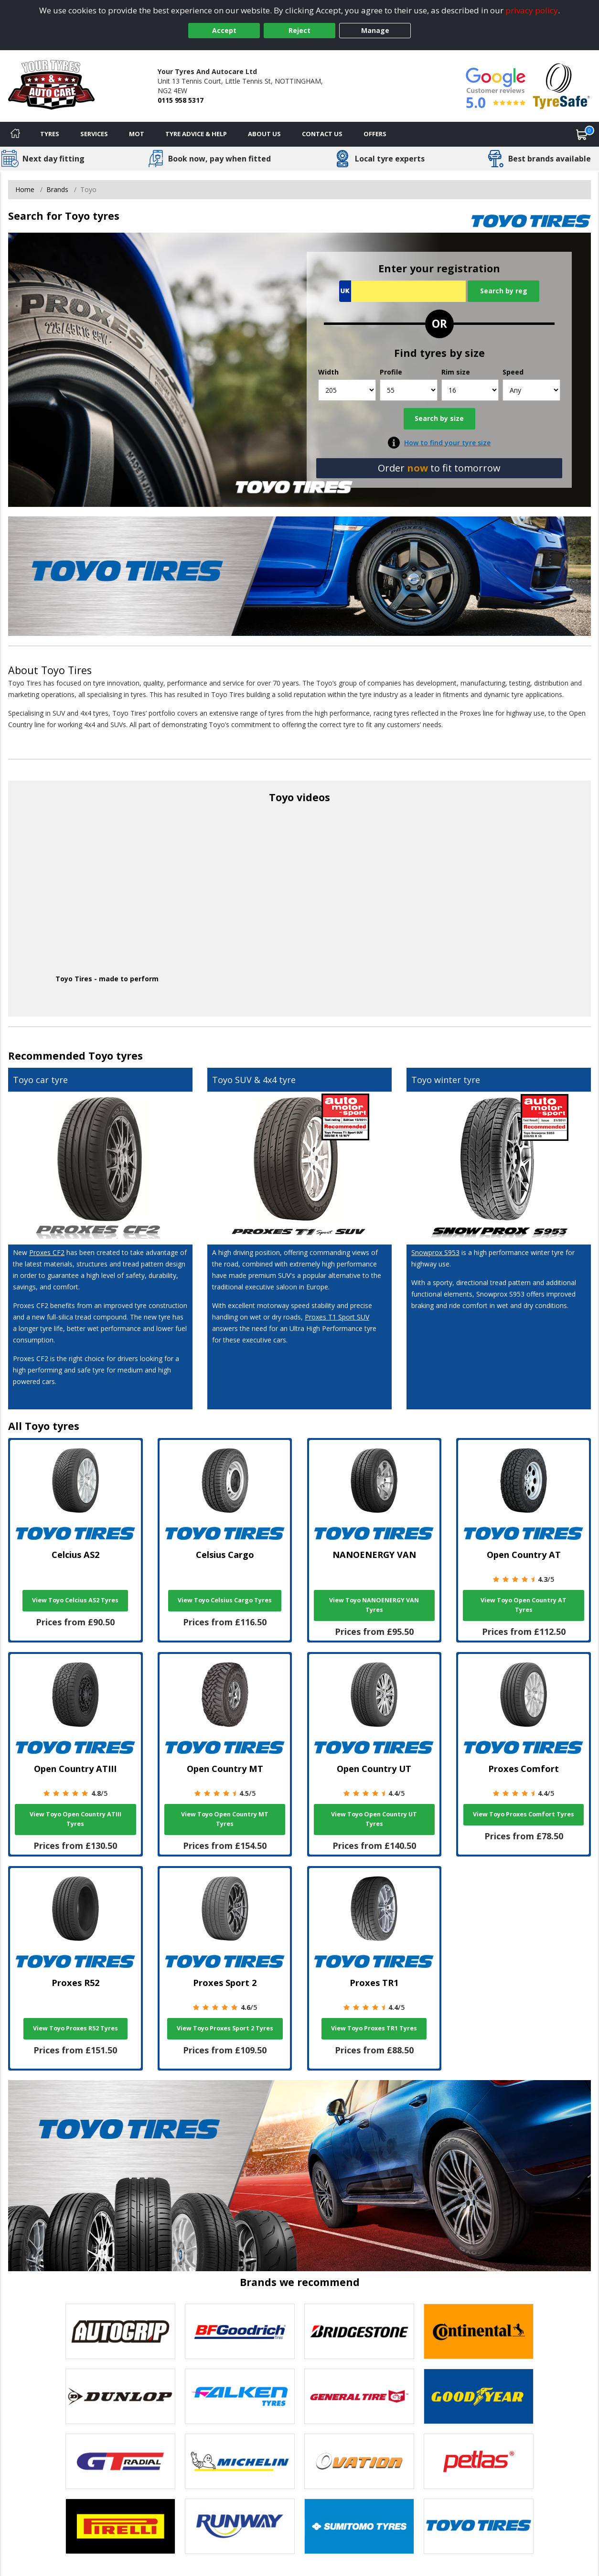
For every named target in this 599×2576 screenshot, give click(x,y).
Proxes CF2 (46, 1252)
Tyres (49, 133)
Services (94, 133)
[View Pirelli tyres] (120, 2526)
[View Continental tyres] (479, 2331)
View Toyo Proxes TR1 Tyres (374, 2028)
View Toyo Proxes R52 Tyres (75, 2028)
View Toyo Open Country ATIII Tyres (75, 1819)
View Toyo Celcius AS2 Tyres (75, 1600)
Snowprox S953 (435, 1252)
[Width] (347, 390)
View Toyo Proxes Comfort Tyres (523, 1814)
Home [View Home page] (24, 189)
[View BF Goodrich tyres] (240, 2331)
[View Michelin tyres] (240, 2461)
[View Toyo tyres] (479, 2526)
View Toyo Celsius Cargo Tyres (225, 1600)
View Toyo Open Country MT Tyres (224, 1819)
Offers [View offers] (375, 133)
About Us (264, 133)
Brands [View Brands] (57, 189)
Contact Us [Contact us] (322, 133)
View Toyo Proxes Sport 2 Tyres (225, 2028)
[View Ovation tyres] (359, 2461)
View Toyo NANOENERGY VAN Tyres (374, 1605)
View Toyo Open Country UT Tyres (374, 1819)
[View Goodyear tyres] (479, 2396)
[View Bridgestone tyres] (359, 2331)
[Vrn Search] (402, 291)
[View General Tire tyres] (359, 2396)
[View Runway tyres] (240, 2526)
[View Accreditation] (561, 85)
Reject (299, 30)
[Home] (15, 134)
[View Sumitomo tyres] (359, 2526)
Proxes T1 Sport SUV (337, 1316)
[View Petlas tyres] (479, 2461)
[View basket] (582, 134)
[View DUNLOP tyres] (120, 2396)
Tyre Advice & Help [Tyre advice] (196, 133)
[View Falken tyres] (240, 2396)
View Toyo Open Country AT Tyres (524, 1605)
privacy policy (531, 10)
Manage (375, 30)
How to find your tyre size (447, 442)
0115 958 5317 (180, 100)
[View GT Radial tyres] (120, 2461)
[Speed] (531, 390)
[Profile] (409, 390)
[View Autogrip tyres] (120, 2331)
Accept (224, 30)
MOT (136, 133)
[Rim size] (470, 390)
